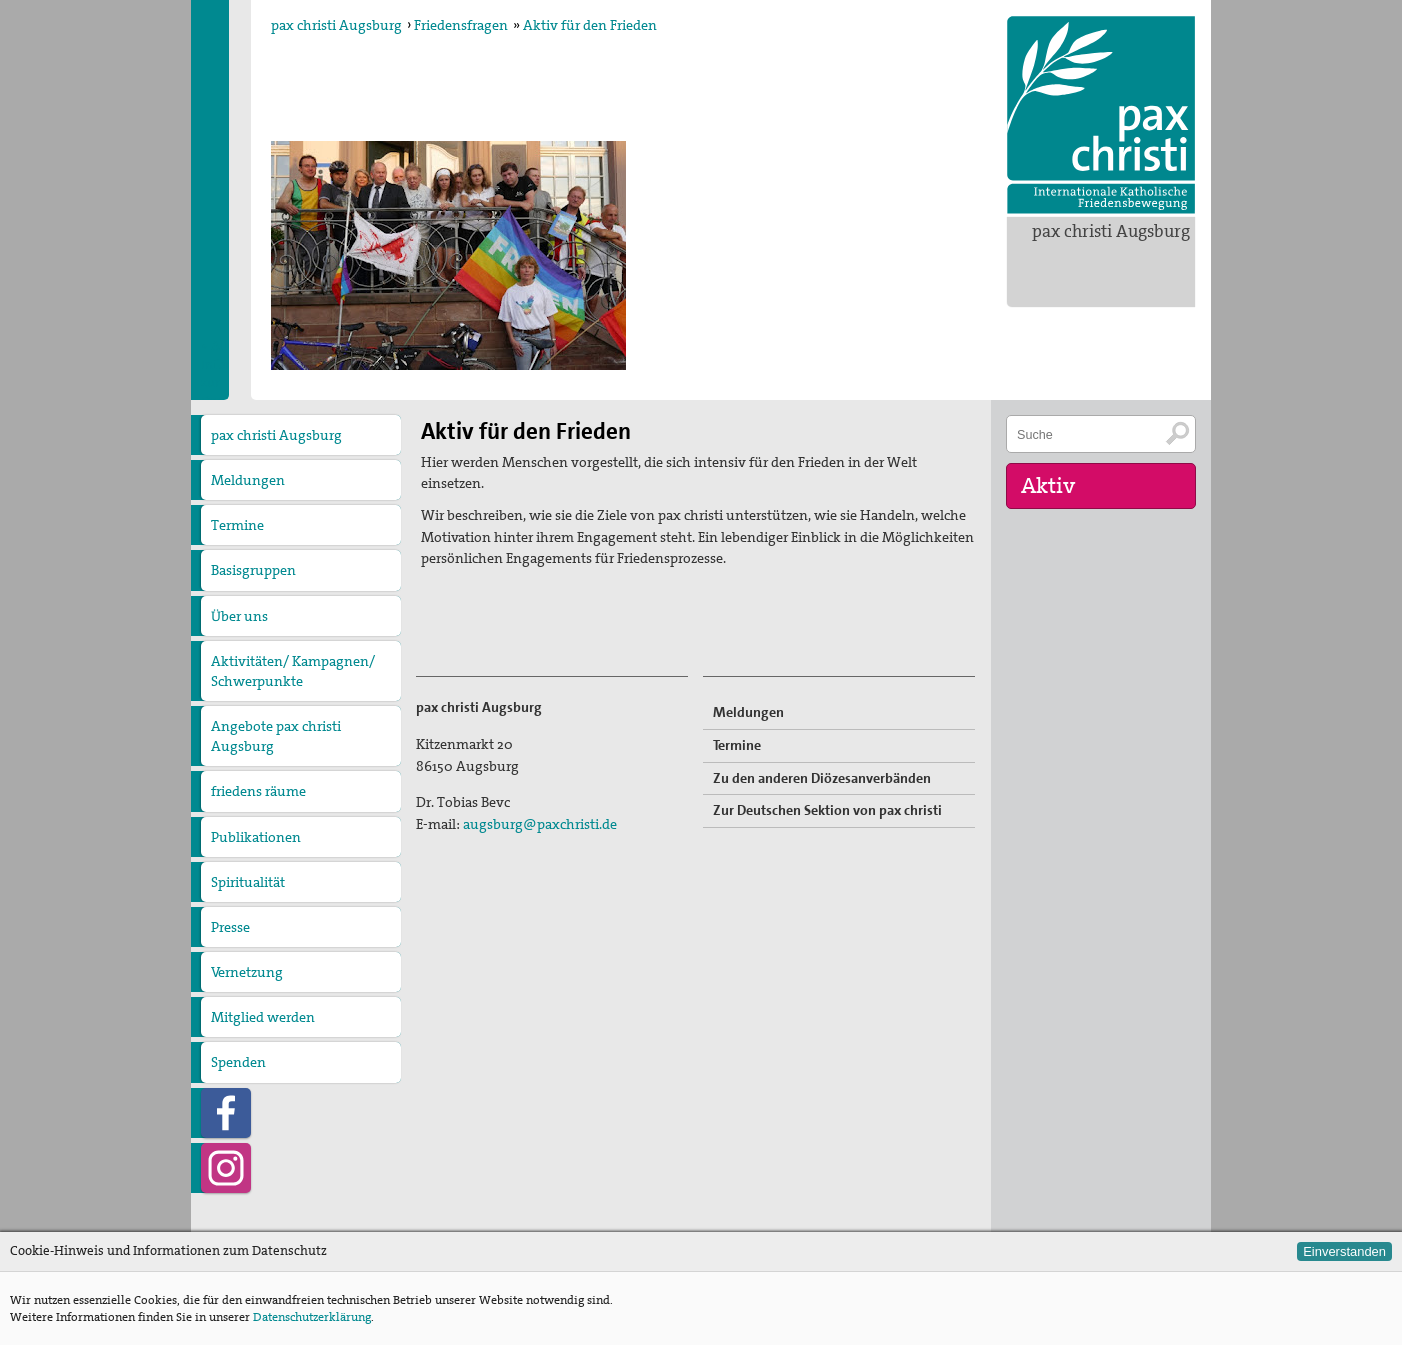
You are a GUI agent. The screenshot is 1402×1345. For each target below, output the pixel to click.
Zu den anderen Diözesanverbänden (822, 778)
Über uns (239, 616)
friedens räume (258, 791)
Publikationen (256, 837)
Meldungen (248, 480)
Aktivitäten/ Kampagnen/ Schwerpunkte (293, 671)
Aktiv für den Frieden (590, 25)
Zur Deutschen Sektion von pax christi (827, 810)
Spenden (238, 1062)
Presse (230, 927)
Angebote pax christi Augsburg (276, 736)
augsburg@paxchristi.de (540, 824)
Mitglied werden (263, 1017)
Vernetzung (247, 972)
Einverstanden (1344, 1251)
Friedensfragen (461, 25)
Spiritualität (248, 882)
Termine (237, 525)
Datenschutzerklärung (312, 1317)
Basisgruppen (253, 570)
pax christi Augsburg (1111, 231)
